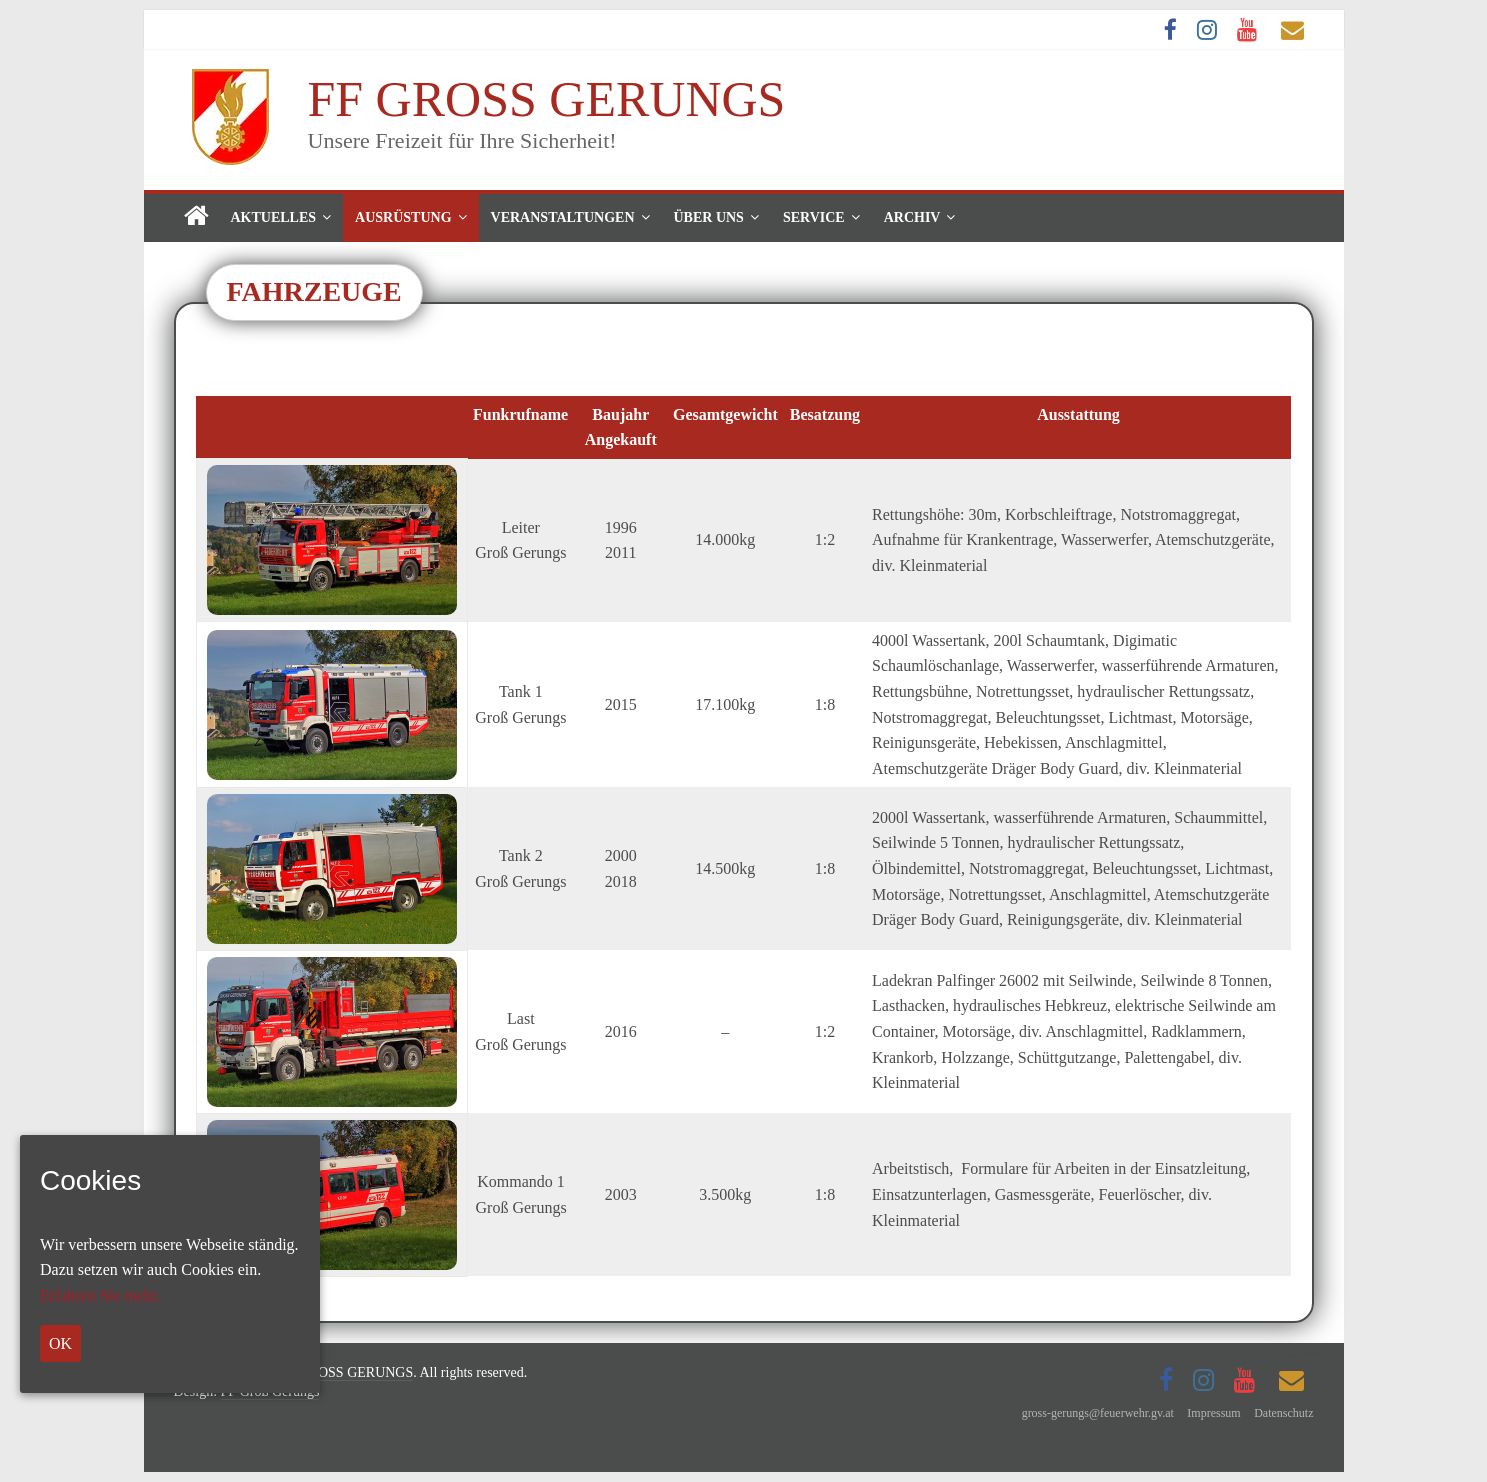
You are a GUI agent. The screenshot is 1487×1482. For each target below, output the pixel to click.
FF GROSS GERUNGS (547, 99)
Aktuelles (274, 217)
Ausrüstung (403, 217)
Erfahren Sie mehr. (100, 1295)
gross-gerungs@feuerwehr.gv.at (1098, 1413)
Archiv (912, 217)
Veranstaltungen (563, 217)
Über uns (709, 217)
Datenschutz (1283, 1413)
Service (814, 217)
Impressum (1213, 1413)
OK (60, 1343)
